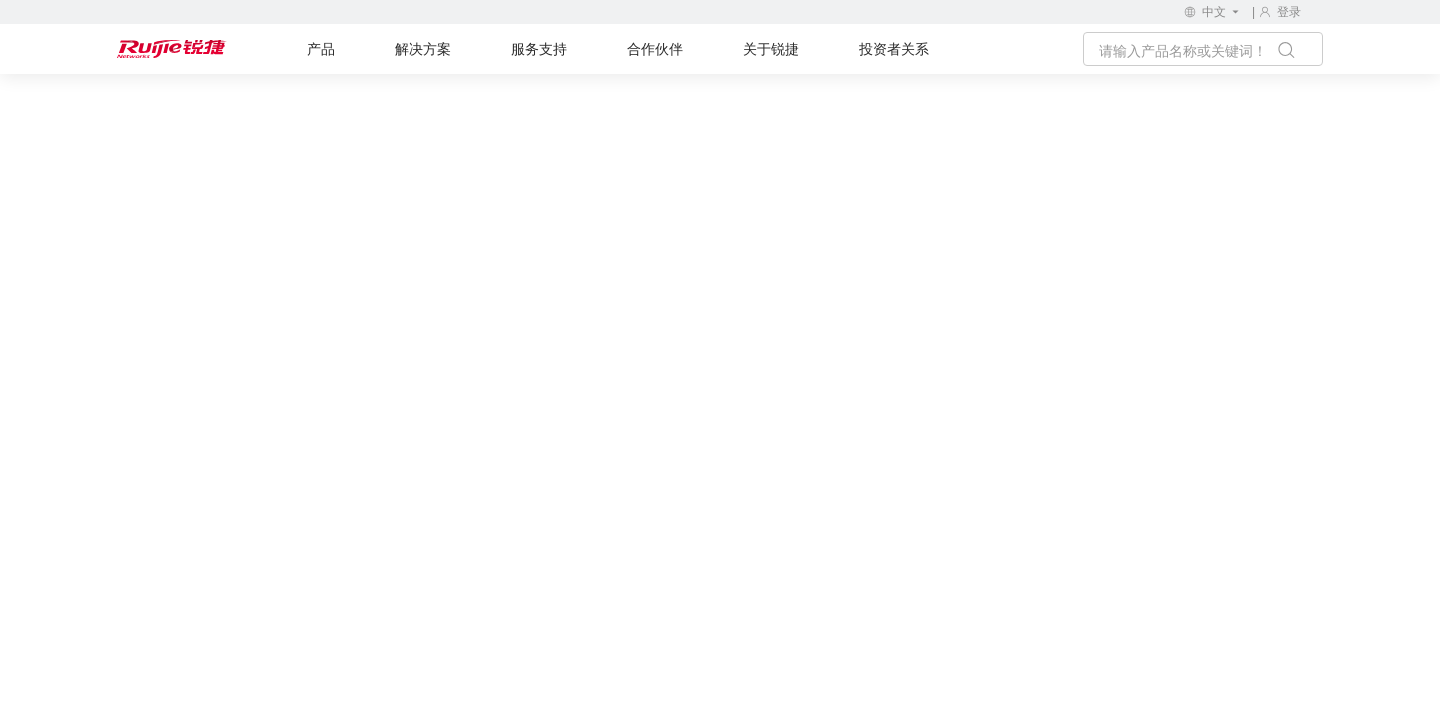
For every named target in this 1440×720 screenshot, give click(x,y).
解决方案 (423, 49)
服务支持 (539, 49)
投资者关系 (894, 49)
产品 (321, 49)
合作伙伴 (655, 49)
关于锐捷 (771, 49)
